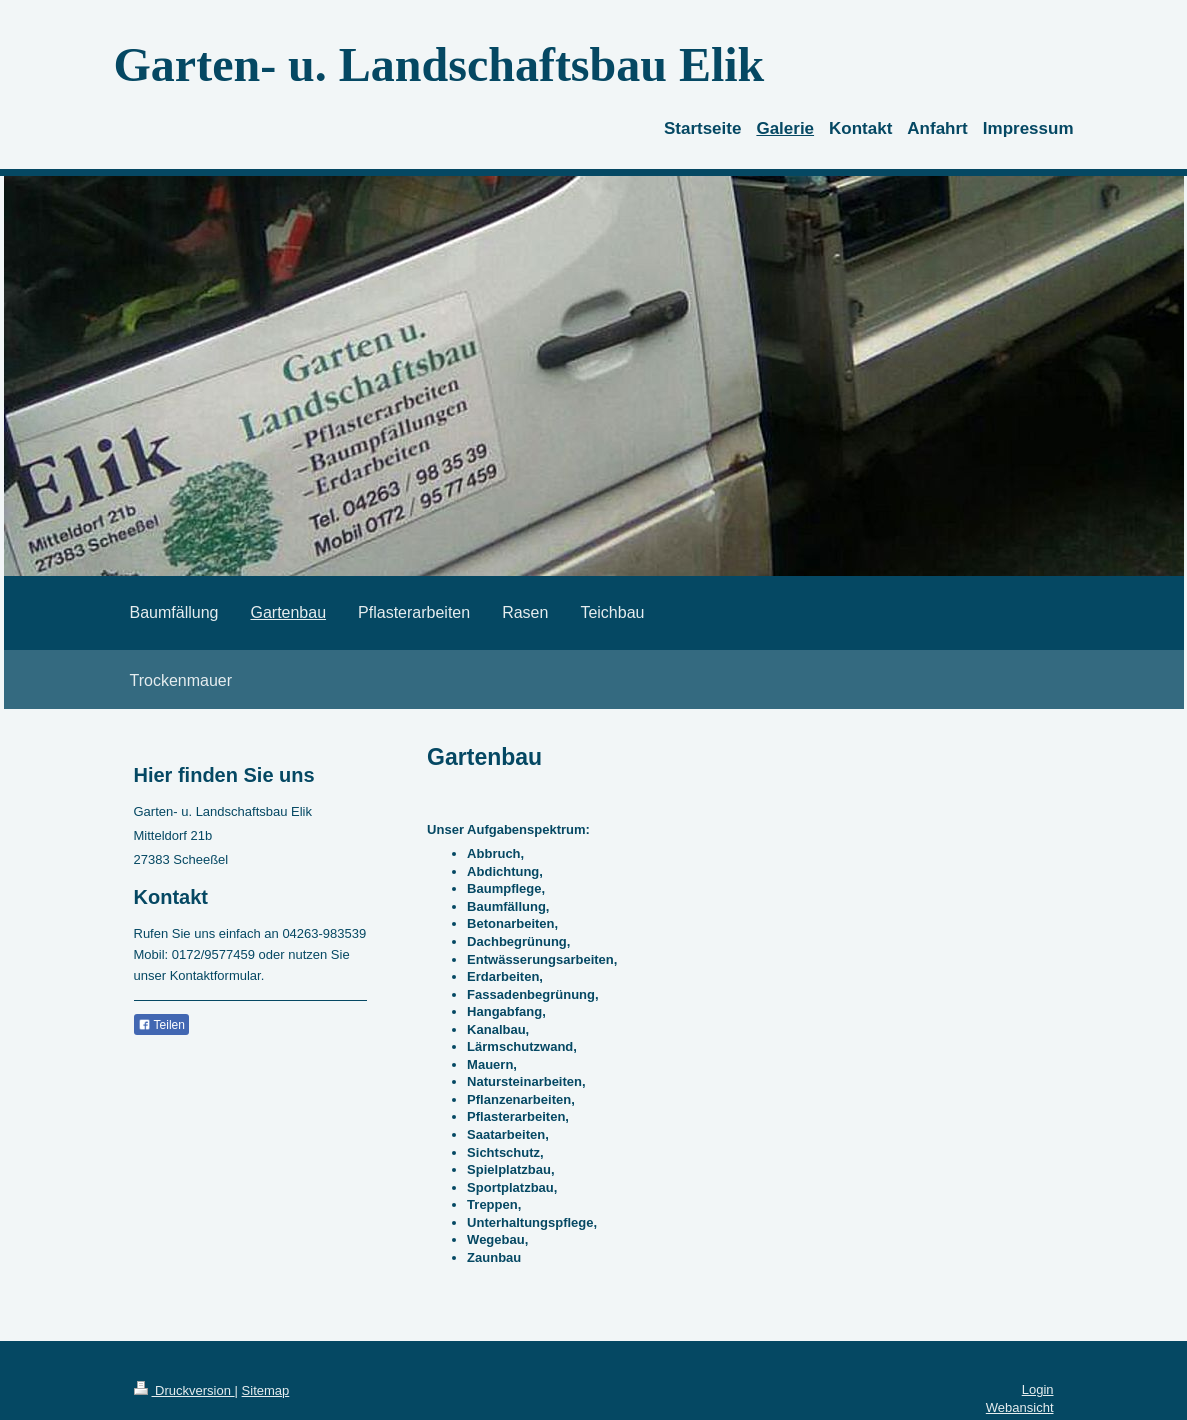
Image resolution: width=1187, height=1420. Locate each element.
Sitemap (266, 1390)
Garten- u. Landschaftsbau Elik (439, 64)
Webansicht (1020, 1407)
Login (1038, 1389)
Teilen (161, 1025)
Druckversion (184, 1390)
